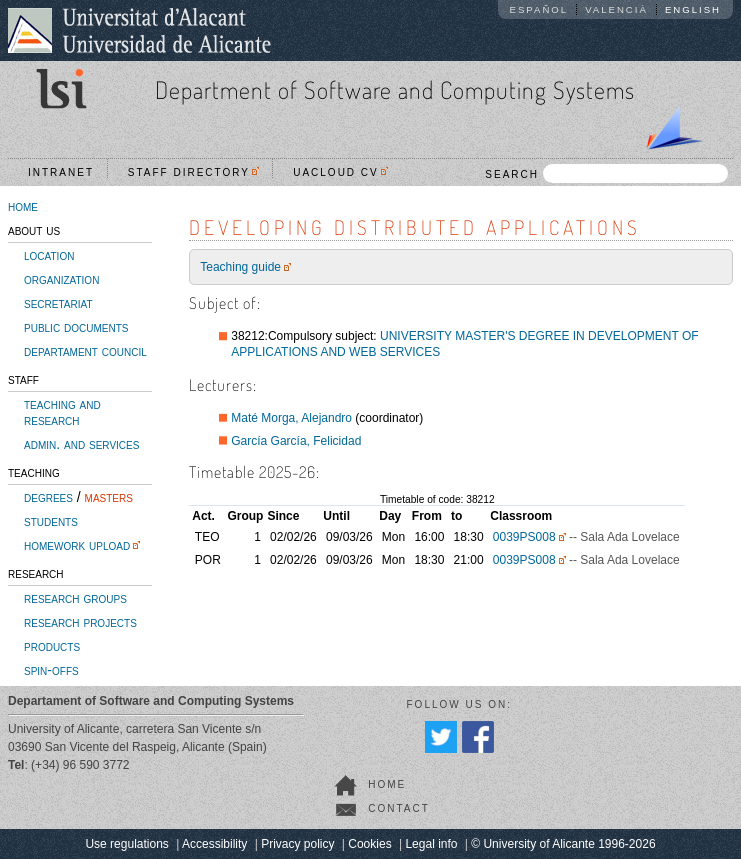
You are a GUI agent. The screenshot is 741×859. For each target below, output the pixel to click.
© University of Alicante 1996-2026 (563, 844)
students (51, 521)
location (49, 255)
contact (399, 808)
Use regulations (126, 844)
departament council (85, 351)
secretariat (58, 303)
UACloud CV (340, 172)
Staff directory (194, 172)
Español (539, 9)
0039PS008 (524, 537)
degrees (48, 497)
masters (109, 497)
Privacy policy (297, 844)
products (52, 646)
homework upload (77, 545)
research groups (75, 598)
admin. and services (81, 444)
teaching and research (62, 412)
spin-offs (51, 670)
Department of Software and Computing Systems (395, 89)
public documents (76, 327)
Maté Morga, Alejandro (291, 418)
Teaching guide (240, 267)
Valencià (616, 9)
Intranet (61, 172)
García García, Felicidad (296, 441)
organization (61, 279)
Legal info (431, 844)
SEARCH (606, 173)
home (23, 206)
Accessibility (214, 844)
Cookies (369, 844)
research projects (80, 622)
